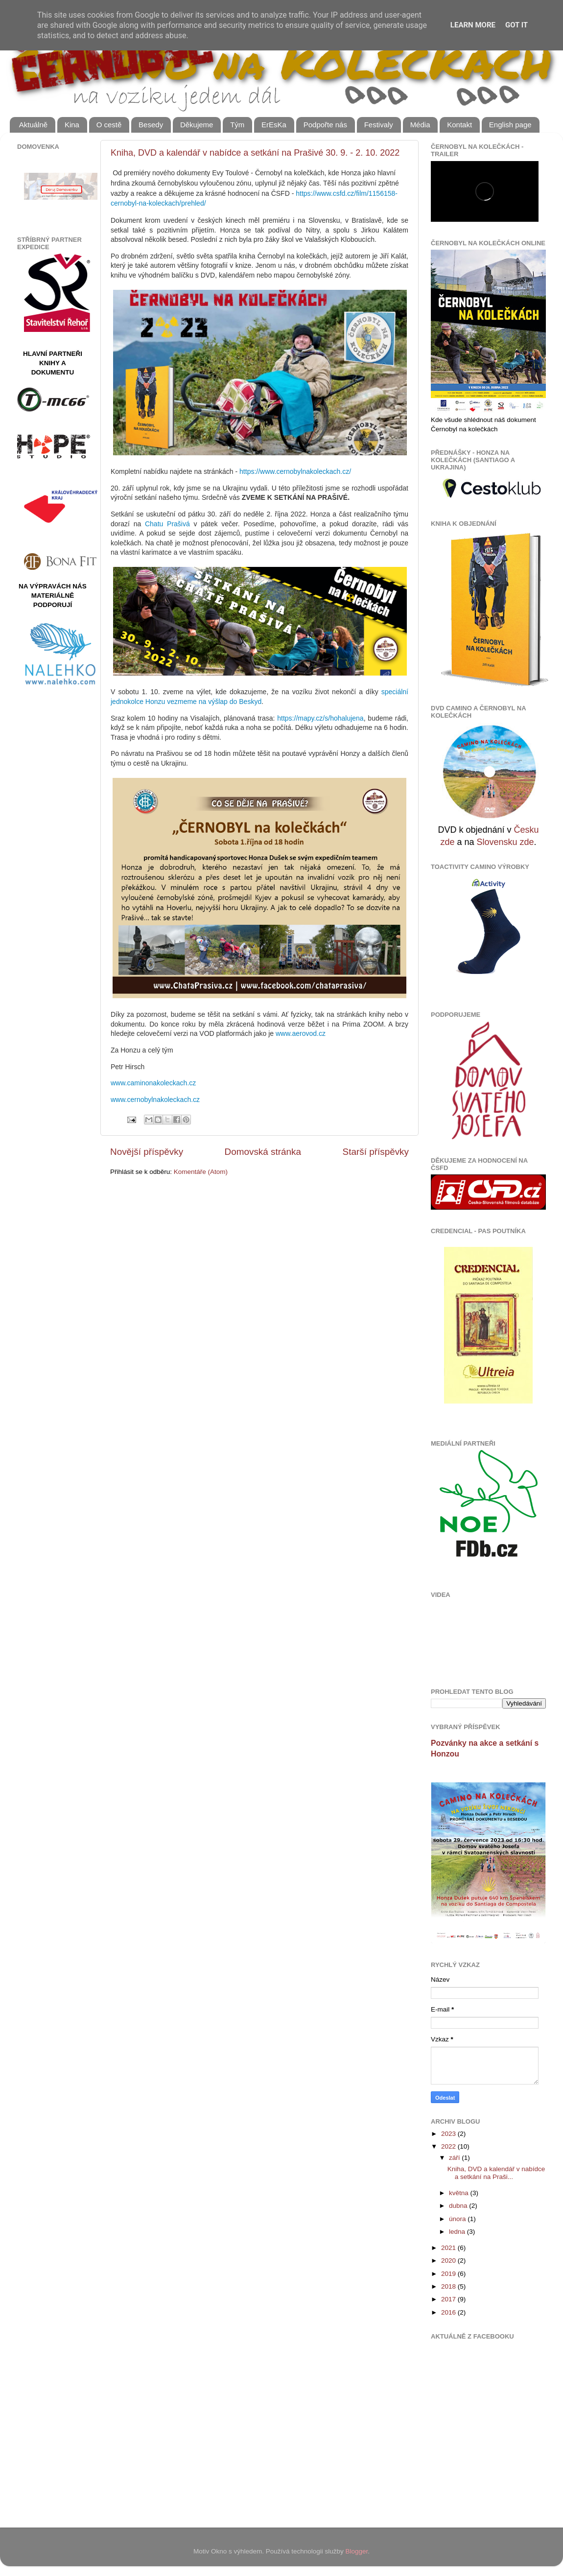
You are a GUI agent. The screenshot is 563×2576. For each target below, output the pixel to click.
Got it (516, 25)
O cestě (109, 124)
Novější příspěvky (146, 1152)
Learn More (472, 25)
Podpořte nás (325, 124)
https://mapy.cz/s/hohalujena (320, 718)
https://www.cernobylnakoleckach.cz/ (295, 471)
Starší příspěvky (376, 1152)
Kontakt (459, 124)
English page (510, 124)
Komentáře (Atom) (201, 1171)
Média (420, 124)
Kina (72, 124)
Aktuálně (33, 124)
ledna (458, 2231)
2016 (449, 2312)
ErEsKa (273, 124)
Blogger (357, 2551)
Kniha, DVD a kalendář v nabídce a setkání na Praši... (496, 2172)
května (459, 2193)
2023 (449, 2133)
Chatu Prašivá (167, 524)
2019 (449, 2273)
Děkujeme (196, 124)
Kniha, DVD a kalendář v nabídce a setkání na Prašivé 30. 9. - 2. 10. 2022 (255, 153)
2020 (449, 2260)
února (458, 2219)
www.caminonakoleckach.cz (153, 1083)
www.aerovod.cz (301, 1033)
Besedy (151, 124)
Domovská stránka (263, 1152)
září (455, 2157)
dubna (459, 2205)
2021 (449, 2247)
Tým (237, 124)
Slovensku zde (505, 842)
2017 (449, 2299)
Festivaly (378, 124)
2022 (449, 2146)
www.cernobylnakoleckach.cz (155, 1099)
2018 (449, 2286)
